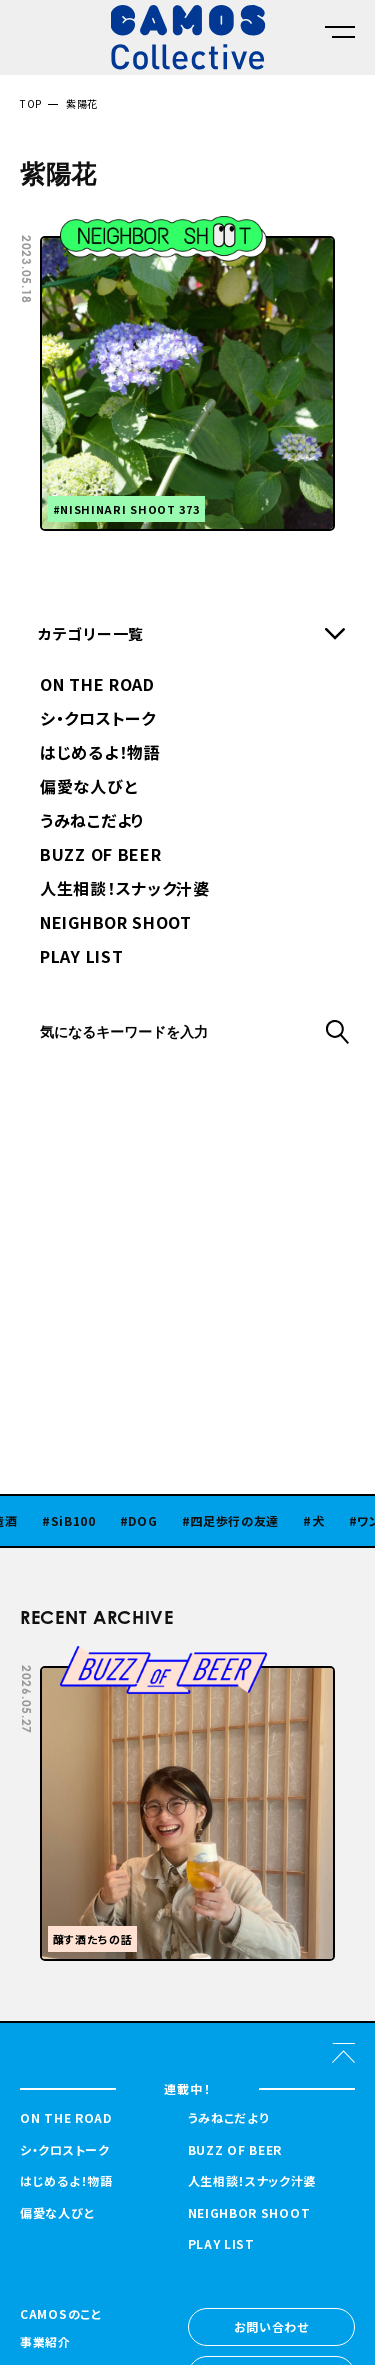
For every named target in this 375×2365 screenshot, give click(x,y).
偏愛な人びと (88, 788)
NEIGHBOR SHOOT (116, 924)
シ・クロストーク (98, 720)
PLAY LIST (81, 958)
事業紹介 (45, 2343)
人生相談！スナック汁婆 (125, 890)
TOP (31, 103)
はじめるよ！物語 (100, 754)
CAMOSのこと (61, 2315)
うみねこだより (92, 822)
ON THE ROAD (97, 686)
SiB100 (81, 1521)
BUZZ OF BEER (100, 856)
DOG (150, 1521)
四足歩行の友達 (242, 1521)
